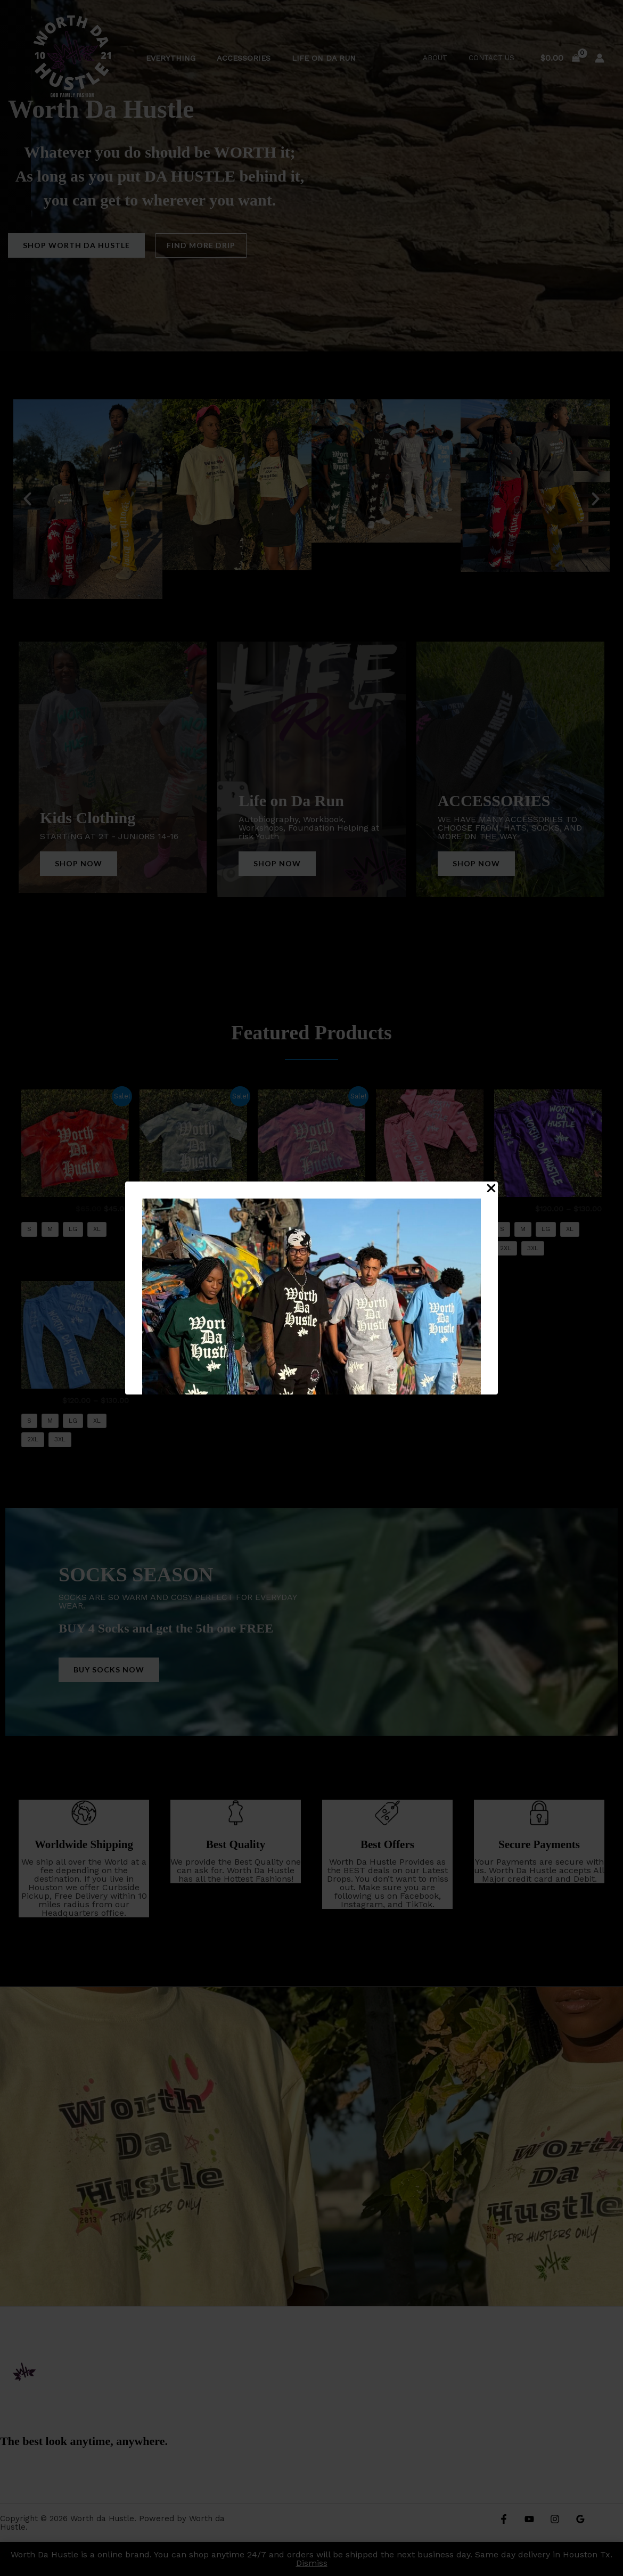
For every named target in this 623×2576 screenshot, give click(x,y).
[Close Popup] (491, 1189)
